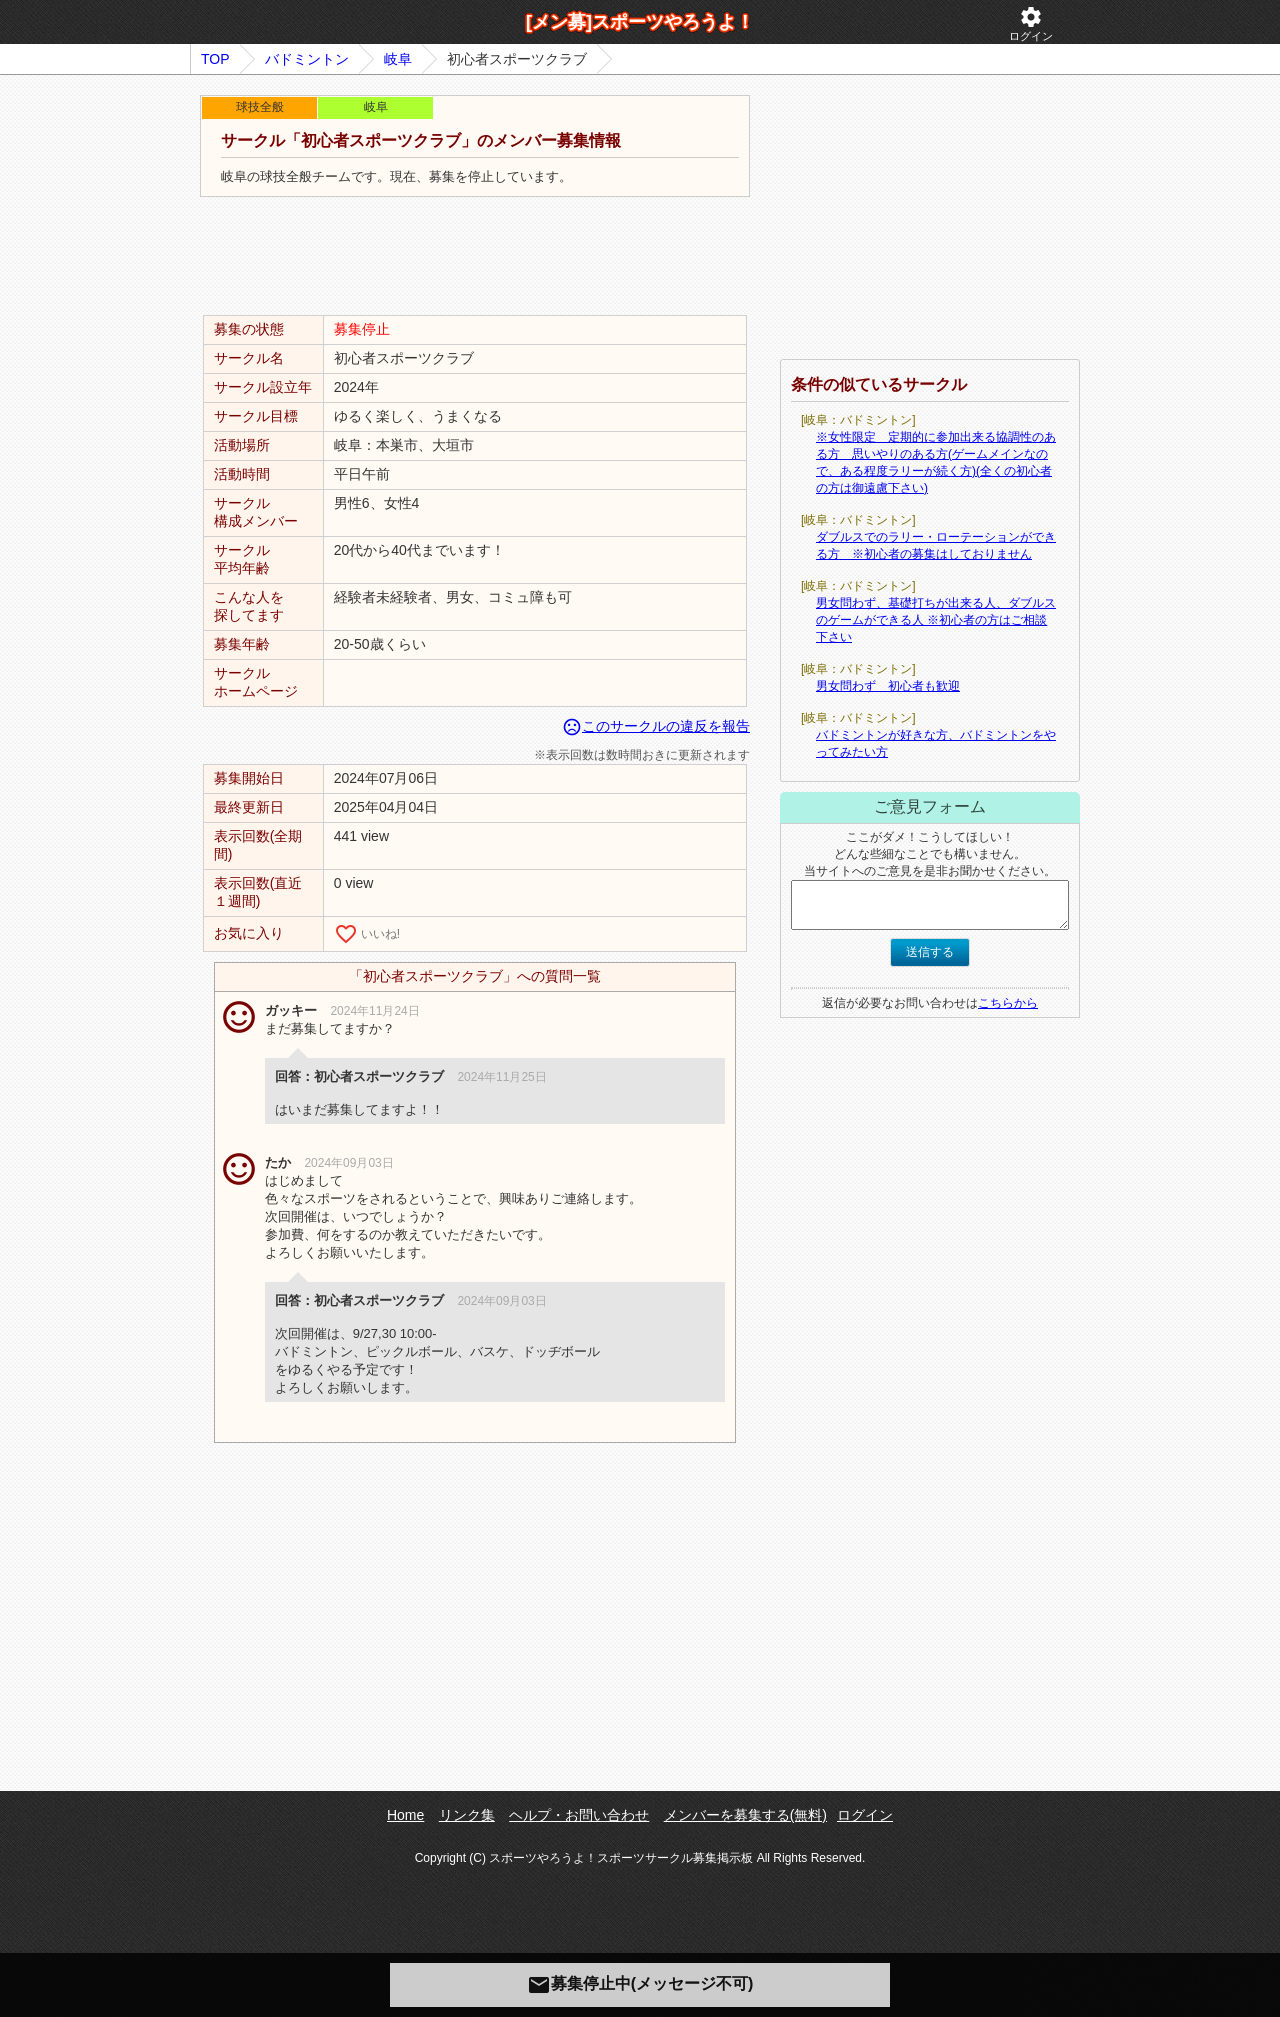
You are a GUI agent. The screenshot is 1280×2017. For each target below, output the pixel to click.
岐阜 (398, 59)
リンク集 (467, 1815)
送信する (930, 952)
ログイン (1031, 23)
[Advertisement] (475, 257)
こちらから (1008, 1003)
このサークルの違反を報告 (656, 726)
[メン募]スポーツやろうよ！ (640, 22)
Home (405, 1815)
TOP (215, 59)
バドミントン (307, 59)
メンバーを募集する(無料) (745, 1815)
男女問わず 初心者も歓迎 (888, 686)
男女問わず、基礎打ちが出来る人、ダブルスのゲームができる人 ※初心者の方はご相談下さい (936, 620)
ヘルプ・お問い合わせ (579, 1815)
